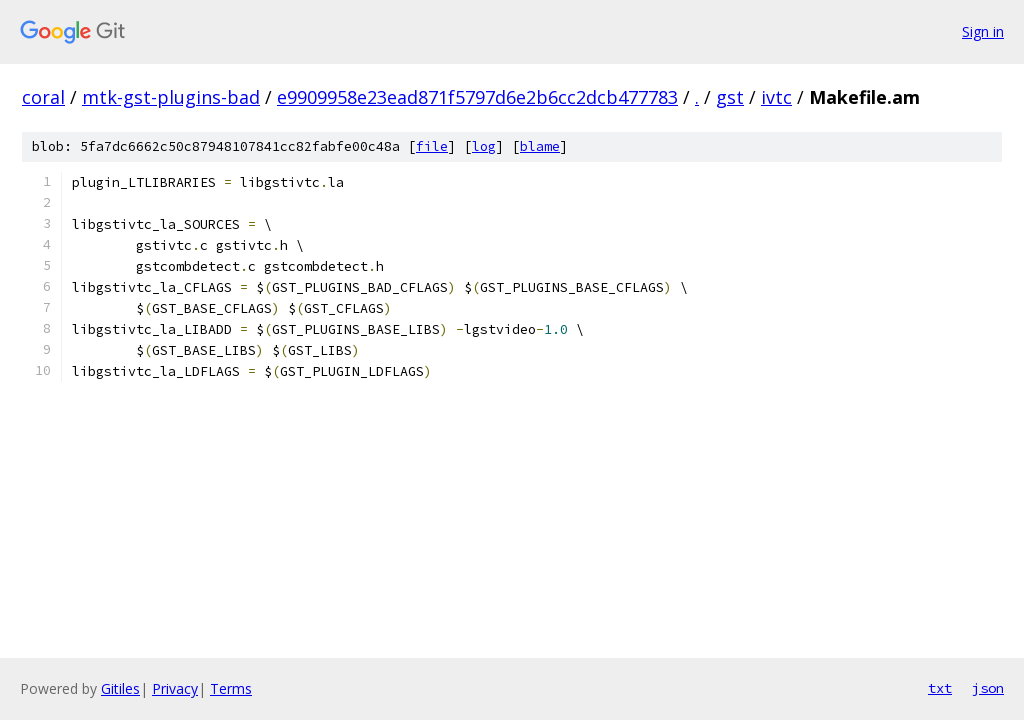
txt (940, 688)
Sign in (983, 31)
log (484, 146)
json (988, 688)
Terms (231, 688)
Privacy (175, 688)
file (432, 146)
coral (43, 97)
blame (540, 146)
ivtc (776, 97)
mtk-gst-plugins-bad (171, 97)
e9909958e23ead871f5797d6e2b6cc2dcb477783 (477, 97)
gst (730, 97)
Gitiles (120, 688)
